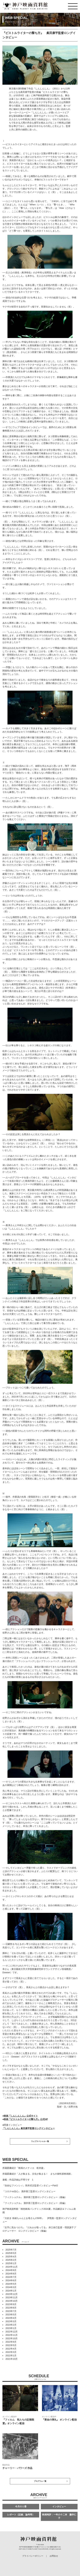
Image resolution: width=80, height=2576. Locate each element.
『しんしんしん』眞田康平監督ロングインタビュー (28, 2128)
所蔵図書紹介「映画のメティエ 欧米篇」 (24, 2168)
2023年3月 (11, 2321)
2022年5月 (11, 2345)
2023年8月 (11, 2307)
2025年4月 (11, 2256)
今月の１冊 (21, 2506)
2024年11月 (12, 2266)
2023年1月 (11, 2328)
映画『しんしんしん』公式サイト (21, 2115)
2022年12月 (12, 2331)
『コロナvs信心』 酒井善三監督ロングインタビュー (28, 2191)
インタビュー (59, 2506)
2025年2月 (11, 2260)
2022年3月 (11, 2352)
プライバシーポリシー (32, 2556)
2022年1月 (11, 2355)
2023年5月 (11, 2314)
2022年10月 (12, 2338)
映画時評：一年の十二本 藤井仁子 (59, 2516)
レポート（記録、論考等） (20, 2514)
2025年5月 (11, 2253)
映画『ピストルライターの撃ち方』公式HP (26, 2119)
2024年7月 (11, 2277)
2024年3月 (11, 2287)
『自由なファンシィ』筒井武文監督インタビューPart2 (30, 2185)
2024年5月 (11, 2284)
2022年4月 (11, 2348)
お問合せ (54, 2556)
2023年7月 (11, 2311)
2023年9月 (11, 2304)
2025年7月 (11, 2249)
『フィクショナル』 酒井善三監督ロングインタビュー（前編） (34, 2203)
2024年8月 (11, 2273)
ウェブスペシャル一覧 (40, 2141)
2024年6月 (11, 2280)
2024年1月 (11, 2290)
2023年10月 (12, 2301)
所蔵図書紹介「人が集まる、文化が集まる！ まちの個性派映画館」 (37, 2174)
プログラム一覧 (40, 2481)
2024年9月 (11, 2270)
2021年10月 (12, 2359)
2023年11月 (12, 2297)
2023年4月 (11, 2318)
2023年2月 (11, 2324)
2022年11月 (12, 2335)
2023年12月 (12, 2294)
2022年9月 (11, 2342)
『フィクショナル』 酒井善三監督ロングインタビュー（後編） (34, 2197)
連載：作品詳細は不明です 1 (17, 2179)
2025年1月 (11, 2263)
